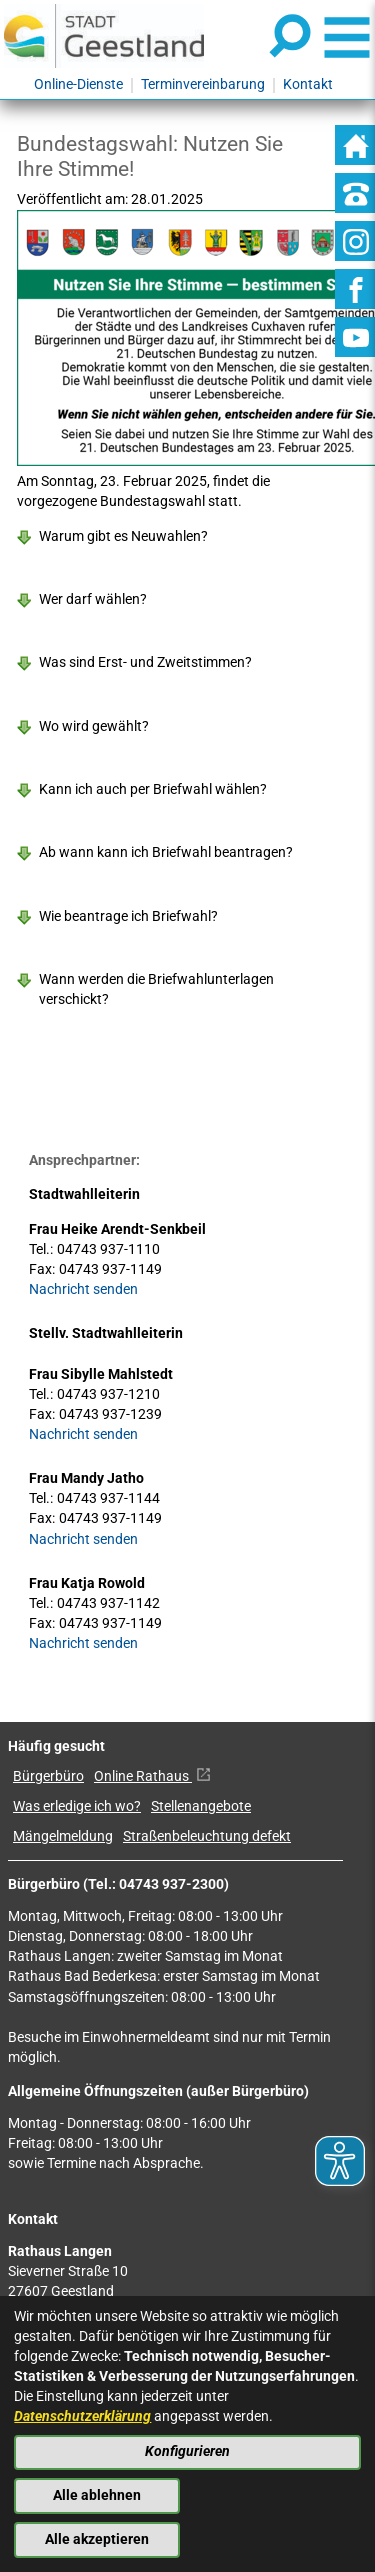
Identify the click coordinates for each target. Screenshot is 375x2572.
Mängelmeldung (63, 1836)
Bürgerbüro (48, 1776)
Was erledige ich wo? (77, 1806)
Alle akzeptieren (97, 2539)
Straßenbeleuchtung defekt (207, 1836)
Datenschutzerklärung (82, 2416)
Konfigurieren (187, 2451)
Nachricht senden (83, 1289)
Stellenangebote (201, 1806)
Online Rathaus (152, 1776)
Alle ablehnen (97, 2495)
